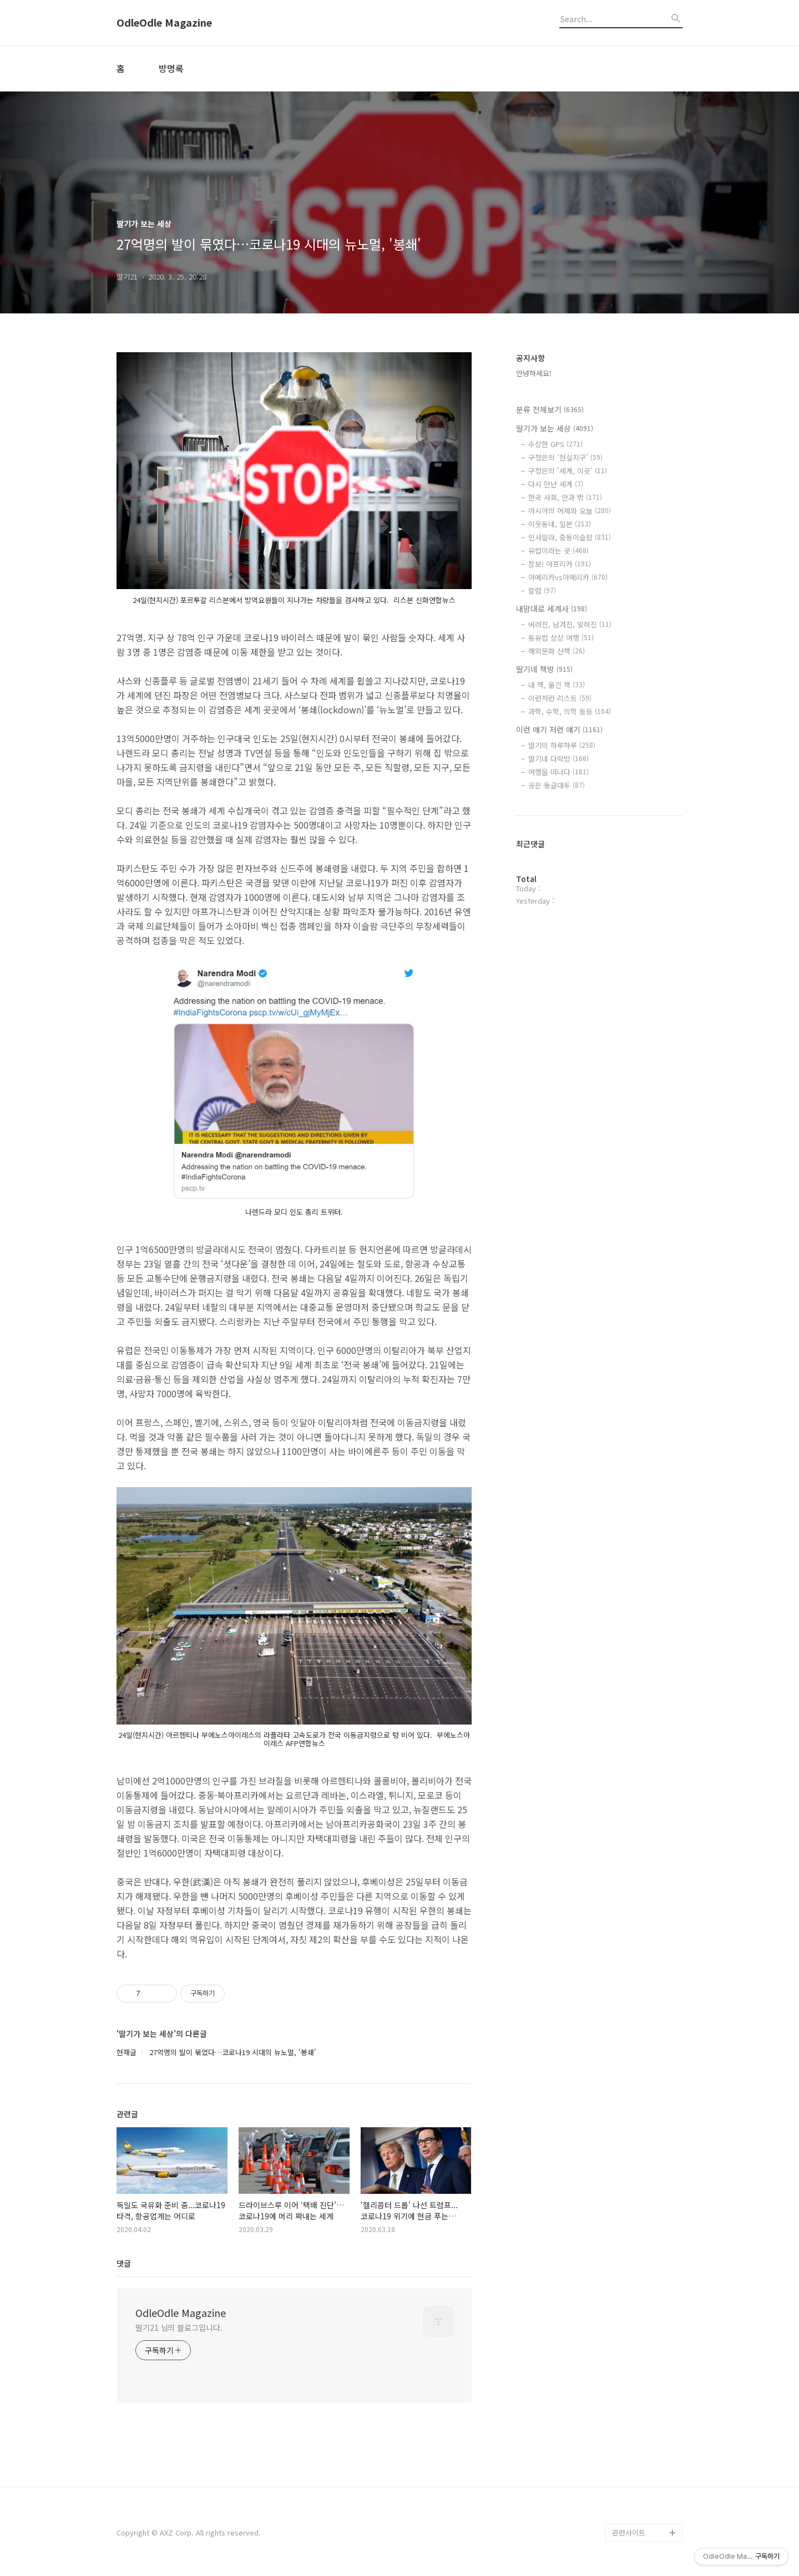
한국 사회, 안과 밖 (565, 497)
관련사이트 (628, 2532)
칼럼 (542, 590)
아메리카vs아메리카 (568, 577)
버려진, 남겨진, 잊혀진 (569, 624)
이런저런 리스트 (559, 698)
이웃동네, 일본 (559, 524)
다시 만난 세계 (555, 484)
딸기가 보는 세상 (554, 428)
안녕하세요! (534, 373)
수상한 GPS (555, 444)
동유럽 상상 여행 (561, 637)
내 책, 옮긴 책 (556, 685)
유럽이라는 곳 (558, 550)
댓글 (124, 2263)
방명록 (171, 68)
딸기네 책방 (544, 669)
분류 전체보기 (550, 409)
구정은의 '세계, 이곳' (567, 470)
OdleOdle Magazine (164, 23)
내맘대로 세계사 (551, 608)
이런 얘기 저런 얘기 (559, 729)
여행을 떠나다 (558, 772)
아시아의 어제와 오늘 (569, 510)
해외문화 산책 (556, 651)
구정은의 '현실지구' (565, 457)
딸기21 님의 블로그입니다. (178, 2327)
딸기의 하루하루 (561, 745)
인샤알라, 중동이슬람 (569, 537)
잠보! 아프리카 (559, 564)
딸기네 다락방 (558, 758)
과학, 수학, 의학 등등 (569, 711)
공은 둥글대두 (556, 785)
